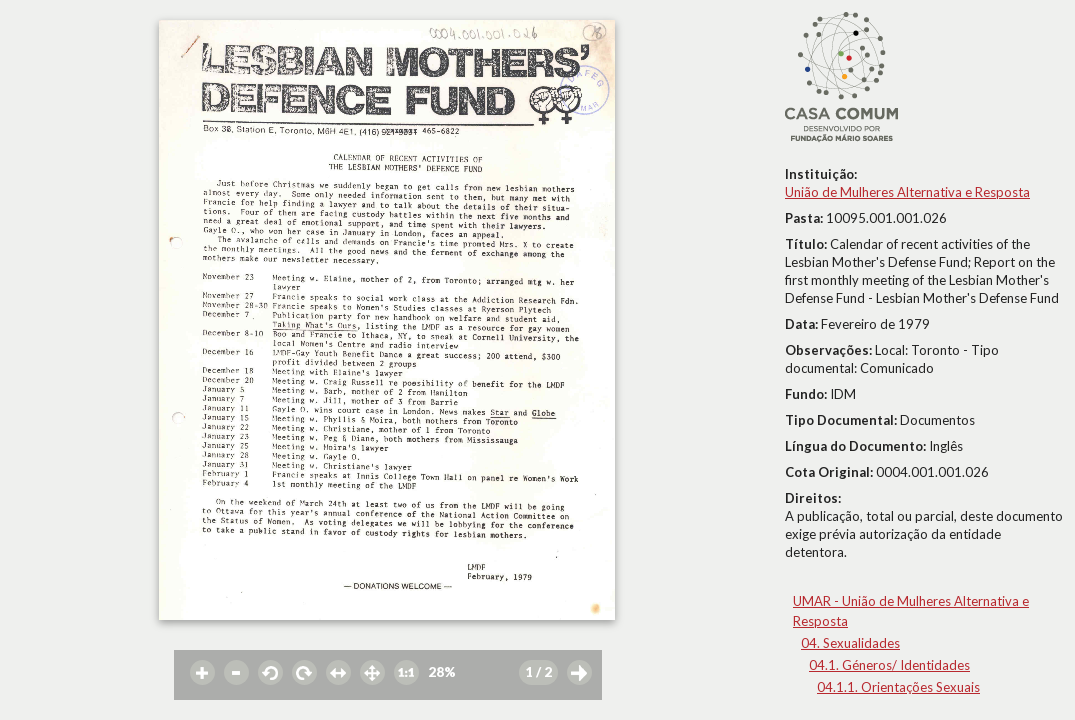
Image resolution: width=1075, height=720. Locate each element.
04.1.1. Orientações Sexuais (898, 687)
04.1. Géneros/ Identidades (889, 665)
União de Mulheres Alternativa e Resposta (907, 192)
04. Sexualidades (850, 643)
